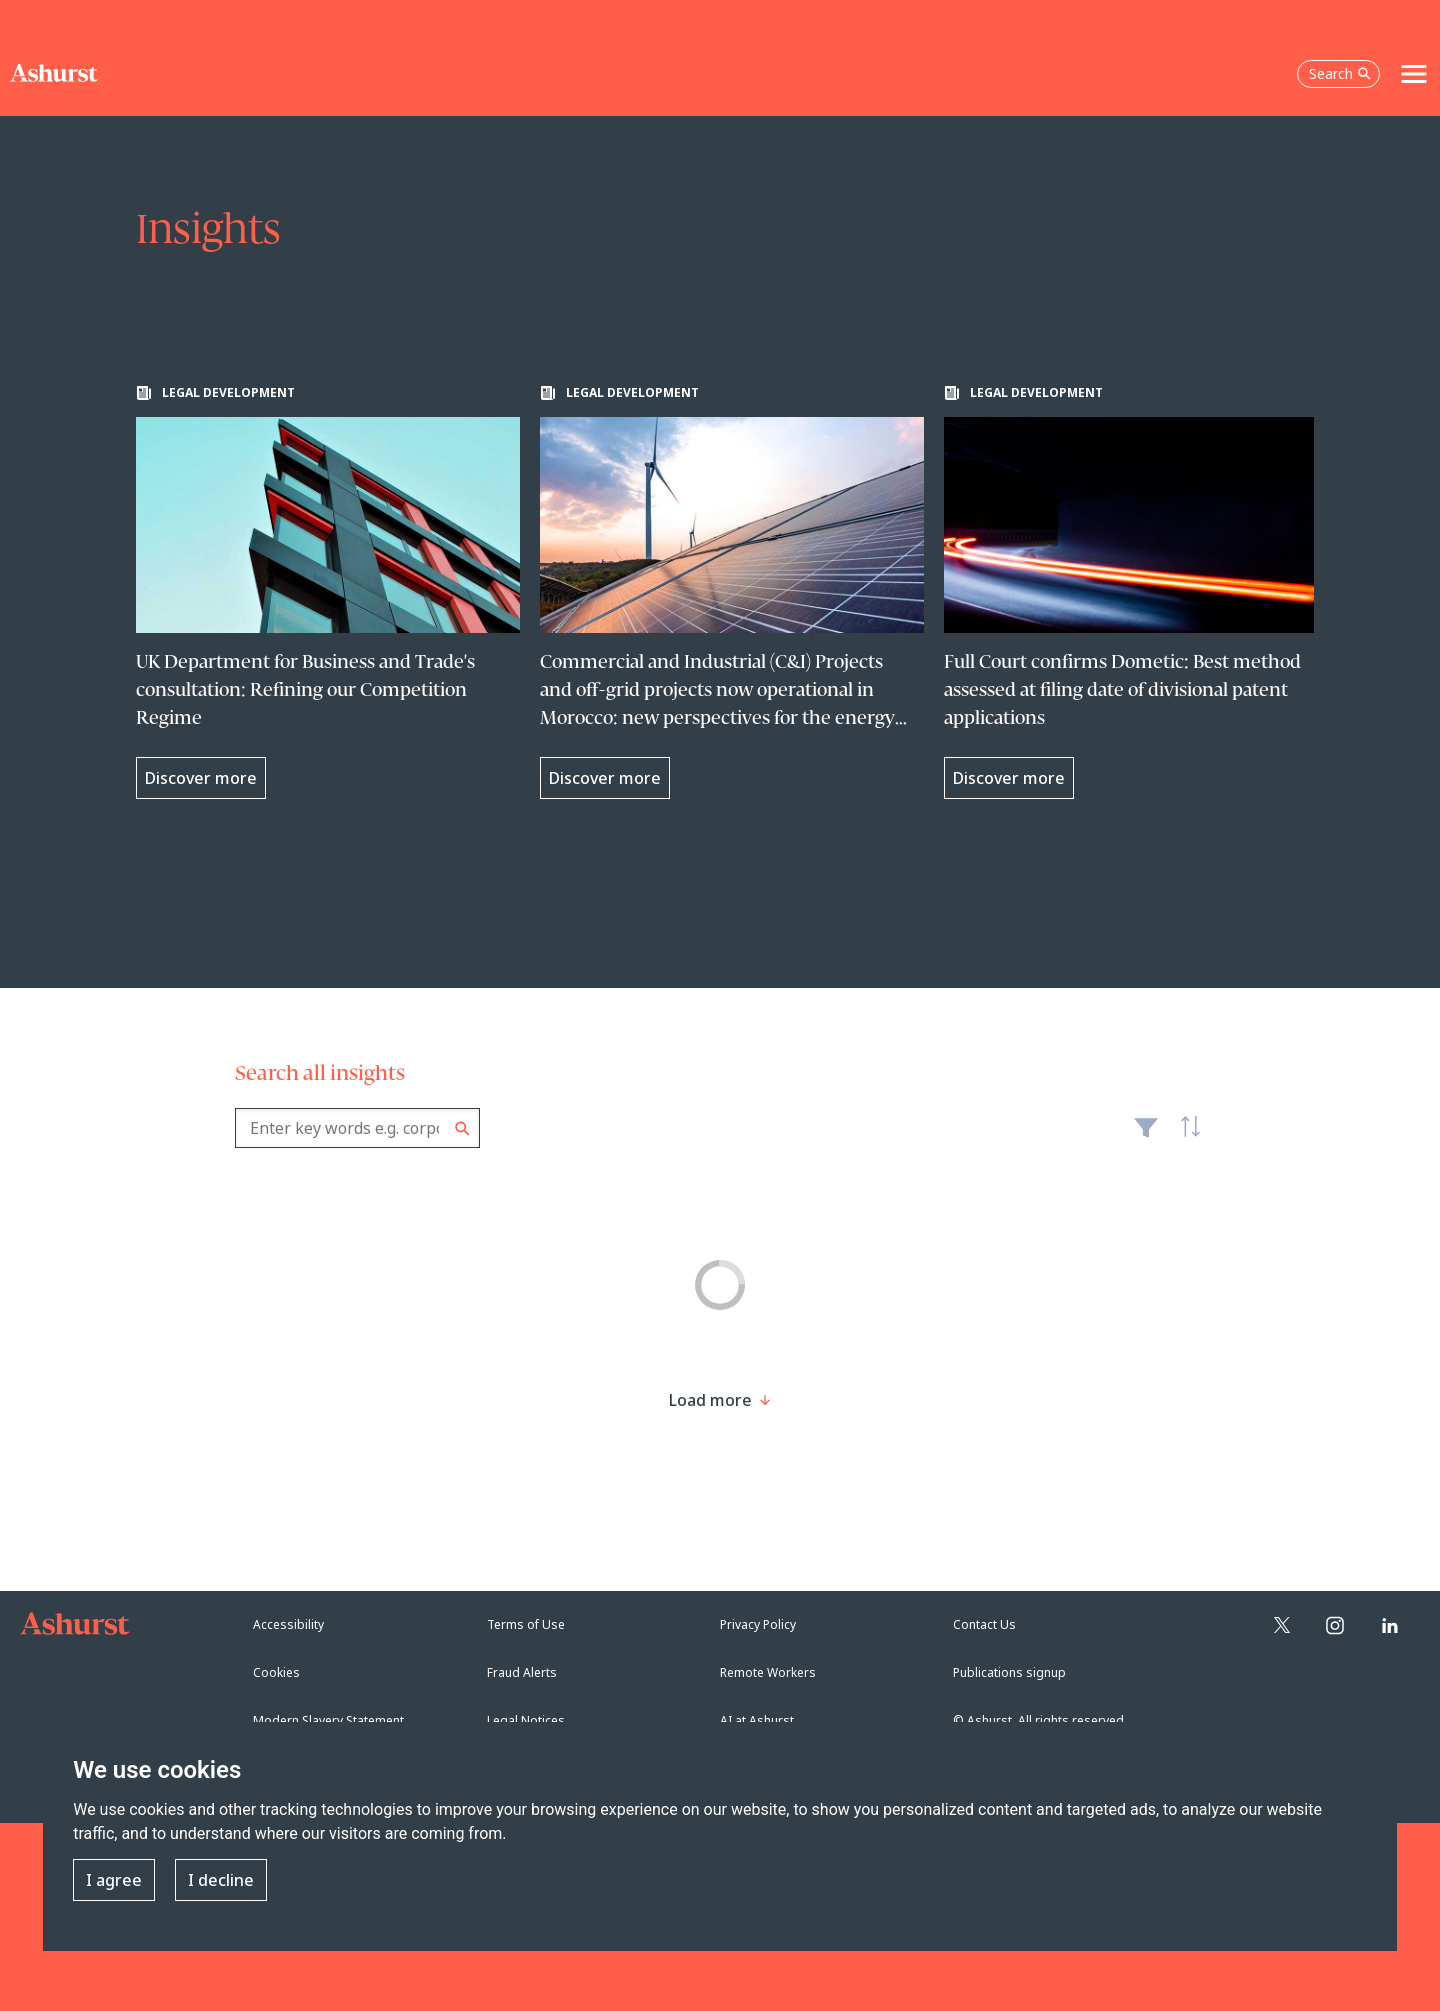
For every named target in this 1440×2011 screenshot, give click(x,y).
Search (462, 1128)
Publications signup (1009, 1672)
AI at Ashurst (757, 1720)
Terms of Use (526, 1624)
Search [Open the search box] (1340, 73)
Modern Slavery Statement (328, 1720)
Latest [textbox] (1185, 1138)
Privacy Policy (758, 1624)
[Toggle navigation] (1414, 74)
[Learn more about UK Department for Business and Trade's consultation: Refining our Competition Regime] (328, 592)
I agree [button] (114, 1880)
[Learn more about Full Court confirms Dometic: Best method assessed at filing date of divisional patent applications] (1136, 592)
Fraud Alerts (522, 1672)
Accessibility (288, 1624)
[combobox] (357, 1128)
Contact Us (984, 1624)
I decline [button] (221, 1880)
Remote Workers (768, 1672)
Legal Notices (526, 1720)
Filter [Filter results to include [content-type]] (1146, 1136)
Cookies (276, 1672)
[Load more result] (710, 1400)
